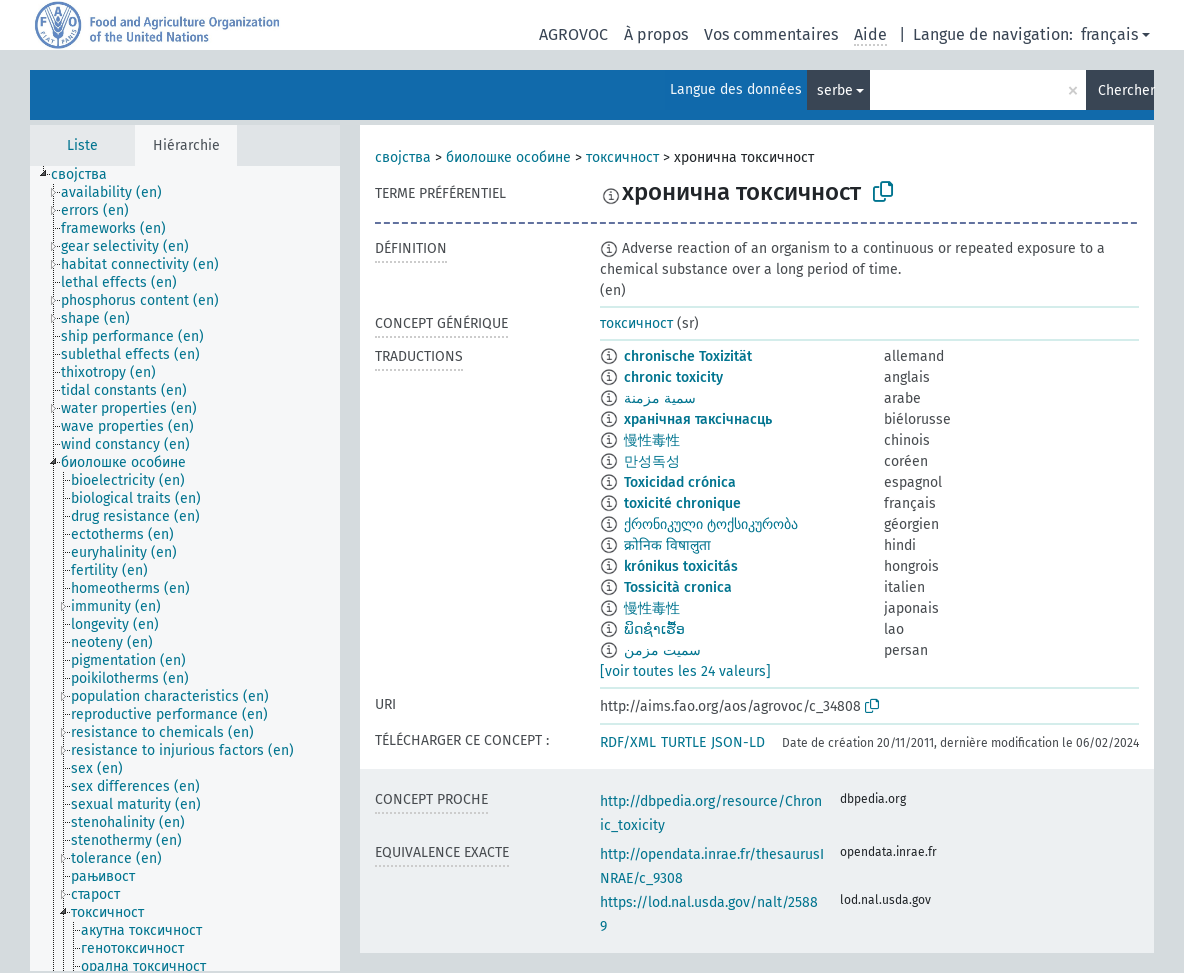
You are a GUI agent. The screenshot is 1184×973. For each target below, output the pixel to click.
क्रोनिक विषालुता (667, 545)
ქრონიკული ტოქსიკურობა (711, 524)
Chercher (1126, 90)
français (1109, 34)
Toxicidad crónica (680, 482)
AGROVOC (573, 34)
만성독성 (652, 461)
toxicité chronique (682, 503)
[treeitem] (87, 175)
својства (403, 157)
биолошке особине (508, 157)
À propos (656, 34)
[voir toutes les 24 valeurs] (685, 671)
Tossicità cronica (678, 587)
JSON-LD (738, 742)
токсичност (622, 157)
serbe (835, 90)
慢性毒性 (652, 440)
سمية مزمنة (660, 398)
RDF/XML (628, 742)
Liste (82, 145)
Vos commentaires (771, 34)
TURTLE (683, 742)
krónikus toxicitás (681, 566)
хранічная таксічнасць (698, 419)
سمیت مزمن (662, 650)
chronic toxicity (673, 377)
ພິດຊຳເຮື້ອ (654, 629)
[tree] (185, 568)
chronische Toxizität (688, 356)
